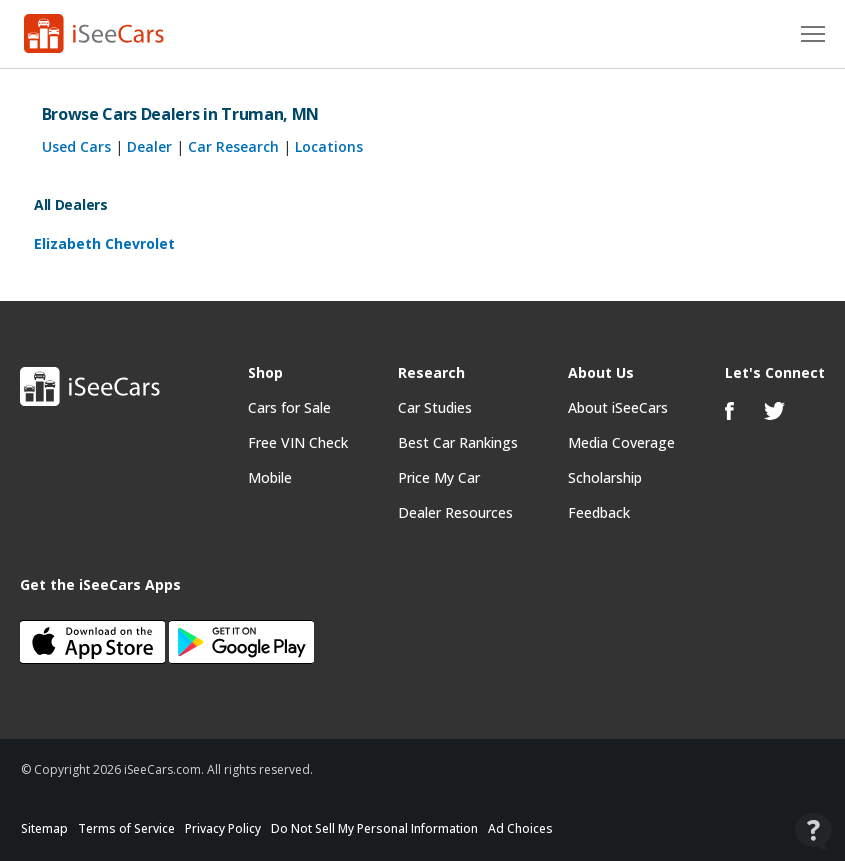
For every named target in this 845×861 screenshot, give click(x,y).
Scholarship (605, 477)
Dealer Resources (455, 512)
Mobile (270, 477)
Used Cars (76, 146)
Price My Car (439, 477)
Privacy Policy (223, 828)
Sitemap (44, 828)
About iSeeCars (618, 407)
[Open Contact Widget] (813, 831)
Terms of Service (126, 828)
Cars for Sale (289, 407)
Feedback (599, 512)
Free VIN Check (298, 442)
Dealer (149, 146)
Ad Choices (520, 828)
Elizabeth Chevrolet (104, 243)
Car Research (233, 146)
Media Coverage (621, 442)
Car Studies (435, 407)
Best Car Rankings (458, 442)
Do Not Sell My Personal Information (374, 828)
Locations (329, 146)
